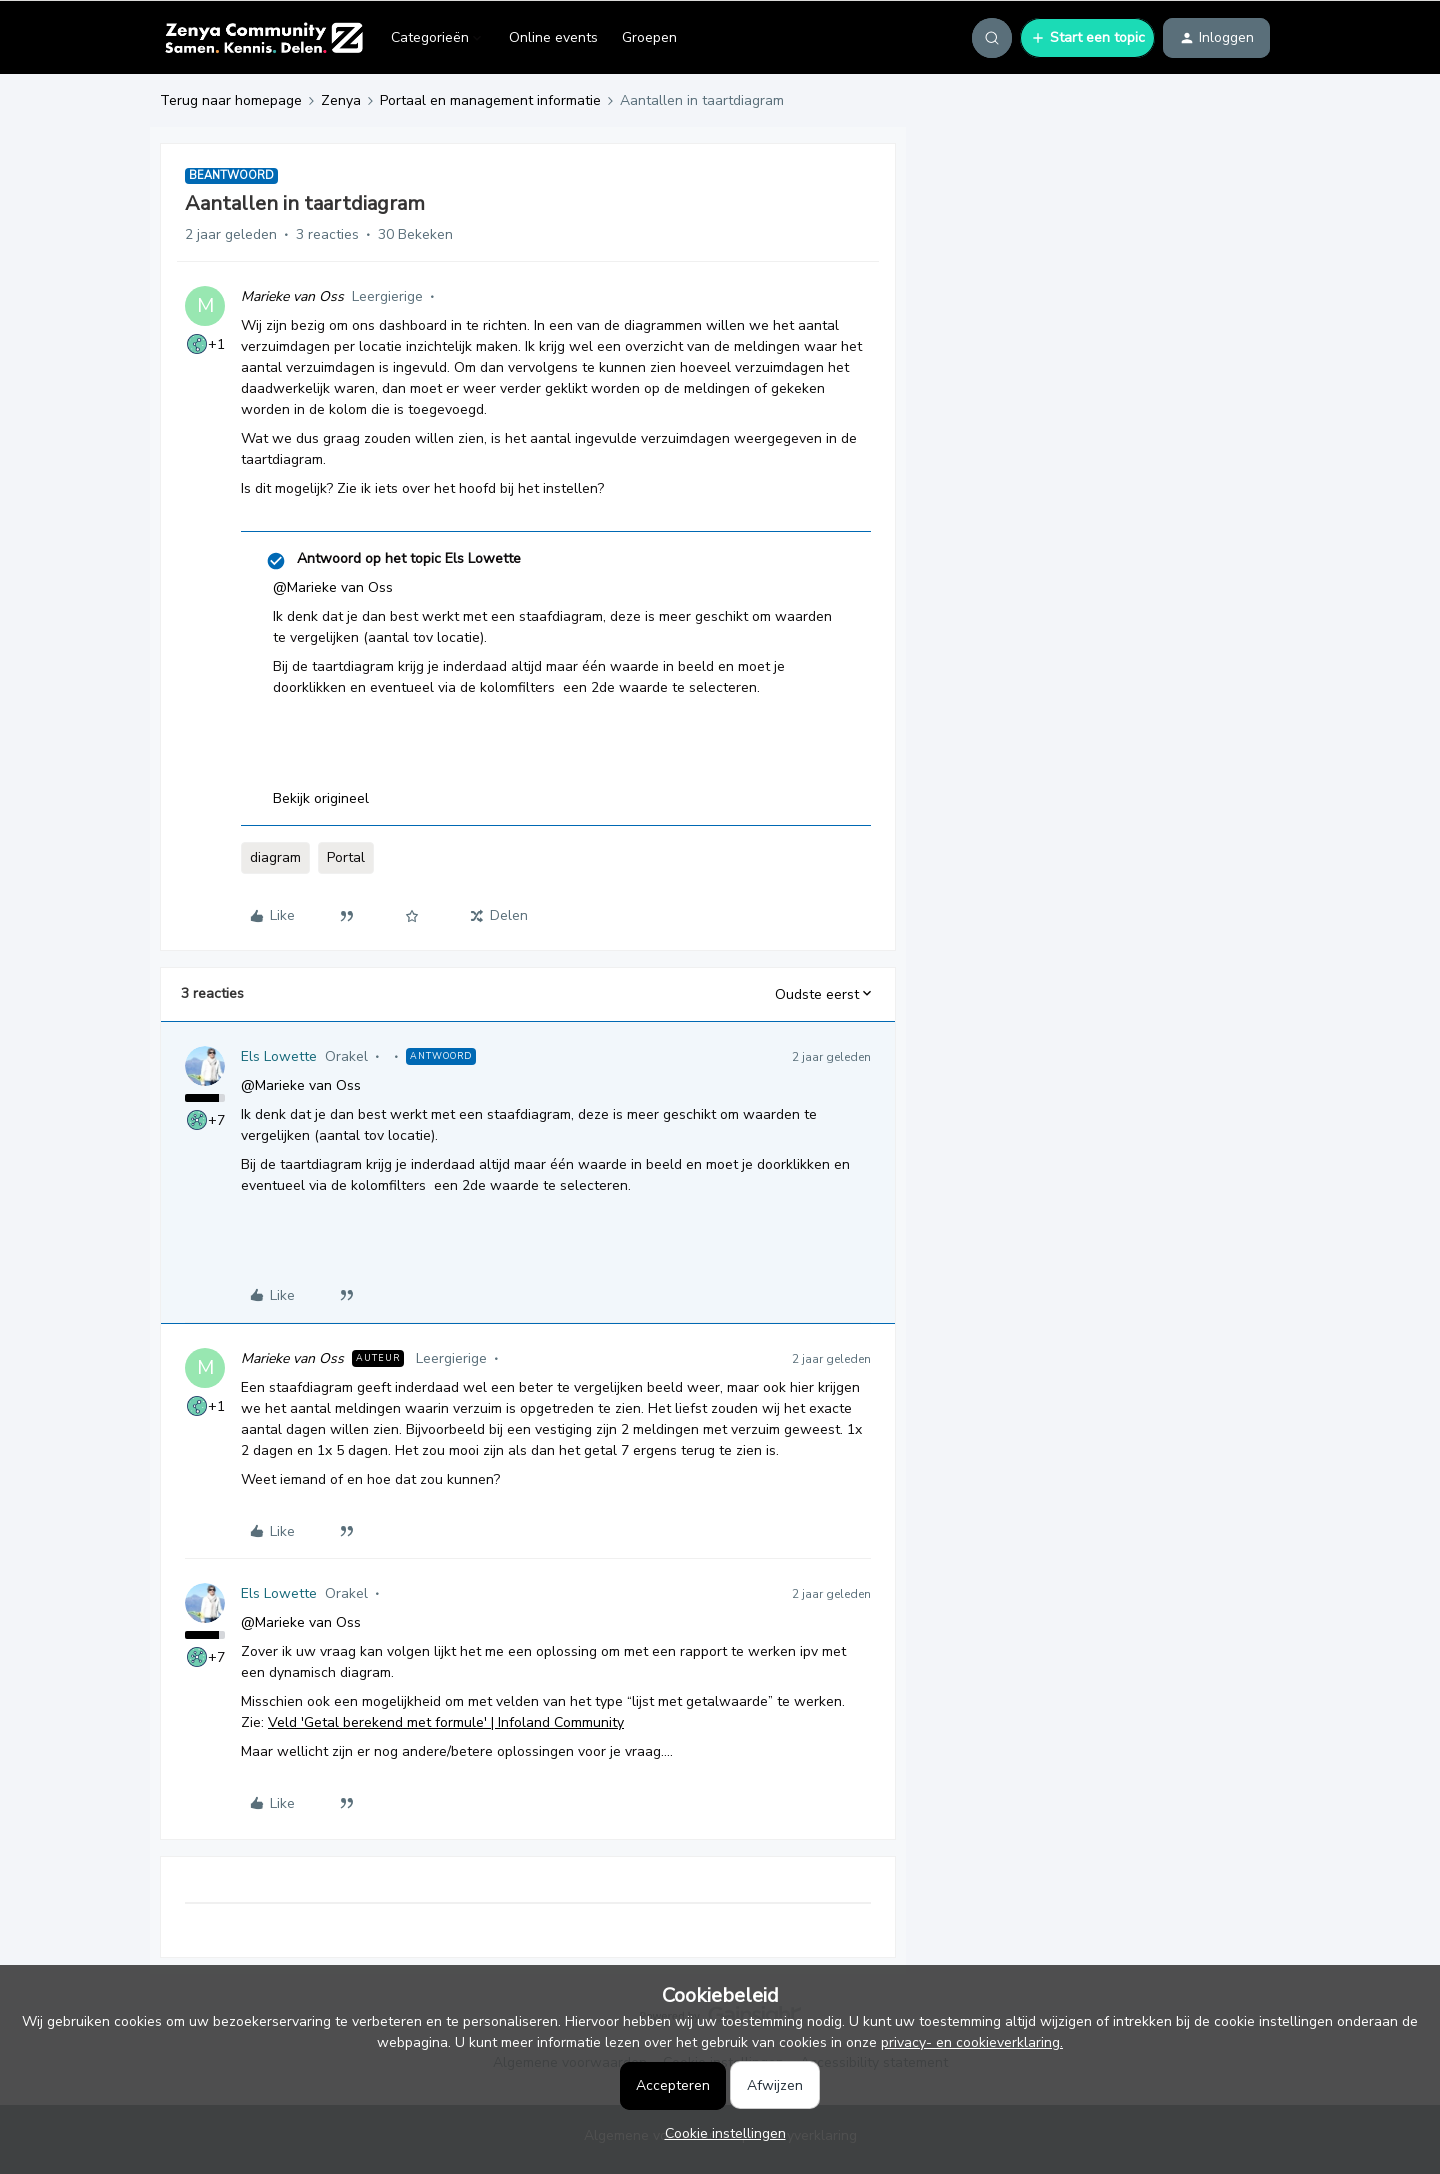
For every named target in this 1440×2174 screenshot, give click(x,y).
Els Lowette (279, 1056)
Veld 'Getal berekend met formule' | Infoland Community (446, 1722)
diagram (275, 857)
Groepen (649, 37)
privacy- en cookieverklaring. (972, 2042)
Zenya (341, 100)
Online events (553, 37)
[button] (1087, 38)
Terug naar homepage (231, 100)
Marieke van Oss (292, 296)
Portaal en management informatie (490, 100)
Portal (346, 857)
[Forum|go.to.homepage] (263, 38)
